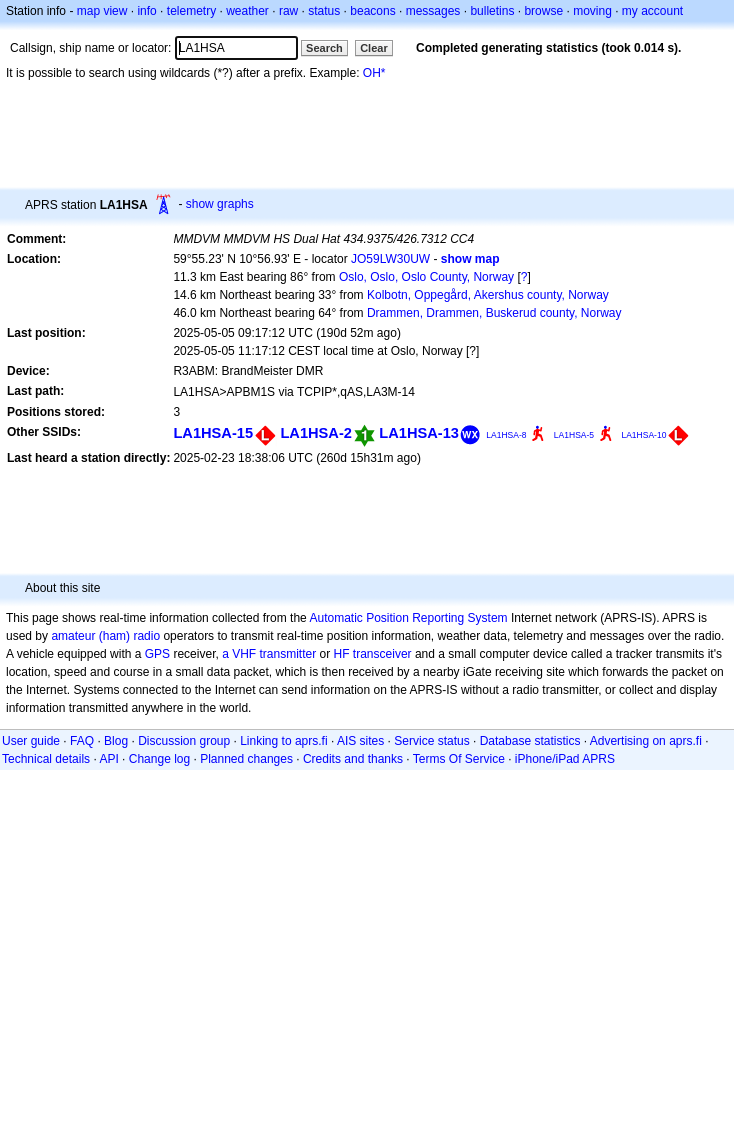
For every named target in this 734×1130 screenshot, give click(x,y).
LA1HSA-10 (643, 435)
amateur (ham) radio (105, 636)
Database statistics (530, 741)
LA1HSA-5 (574, 435)
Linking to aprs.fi (283, 741)
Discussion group (184, 741)
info (146, 11)
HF (342, 654)
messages (433, 11)
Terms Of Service (459, 759)
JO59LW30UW (390, 259)
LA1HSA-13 (419, 433)
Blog (116, 741)
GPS (157, 654)
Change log (159, 759)
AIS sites (360, 741)
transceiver (382, 654)
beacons (372, 11)
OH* (374, 73)
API (108, 759)
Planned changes (246, 759)
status (324, 11)
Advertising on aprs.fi (646, 741)
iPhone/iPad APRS (565, 759)
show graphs (220, 204)
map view (102, 11)
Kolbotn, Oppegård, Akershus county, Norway (488, 295)
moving (592, 11)
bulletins (492, 11)
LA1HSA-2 (316, 433)
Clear (374, 48)
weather (247, 11)
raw (288, 11)
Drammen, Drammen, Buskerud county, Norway (494, 313)
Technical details (46, 759)
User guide (31, 741)
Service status (431, 741)
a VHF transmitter (269, 654)
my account (652, 11)
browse (543, 11)
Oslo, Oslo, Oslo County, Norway (426, 277)
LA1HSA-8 (506, 435)
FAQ (82, 741)
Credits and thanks (353, 759)
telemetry (191, 11)
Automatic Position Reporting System (408, 618)
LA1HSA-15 (213, 433)
